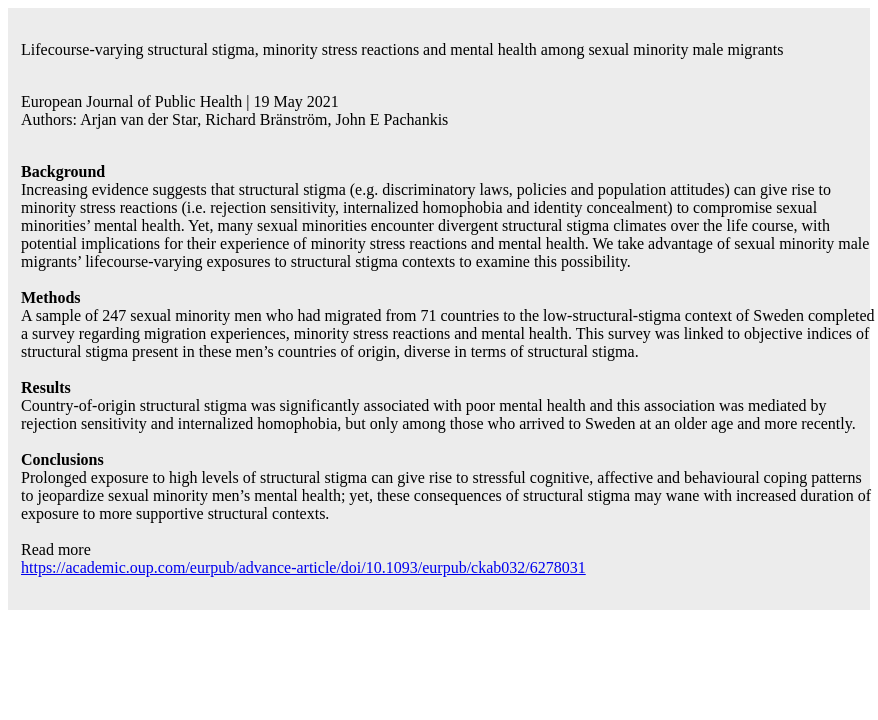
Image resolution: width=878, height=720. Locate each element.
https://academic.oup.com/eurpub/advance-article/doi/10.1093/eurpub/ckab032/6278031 (303, 567)
